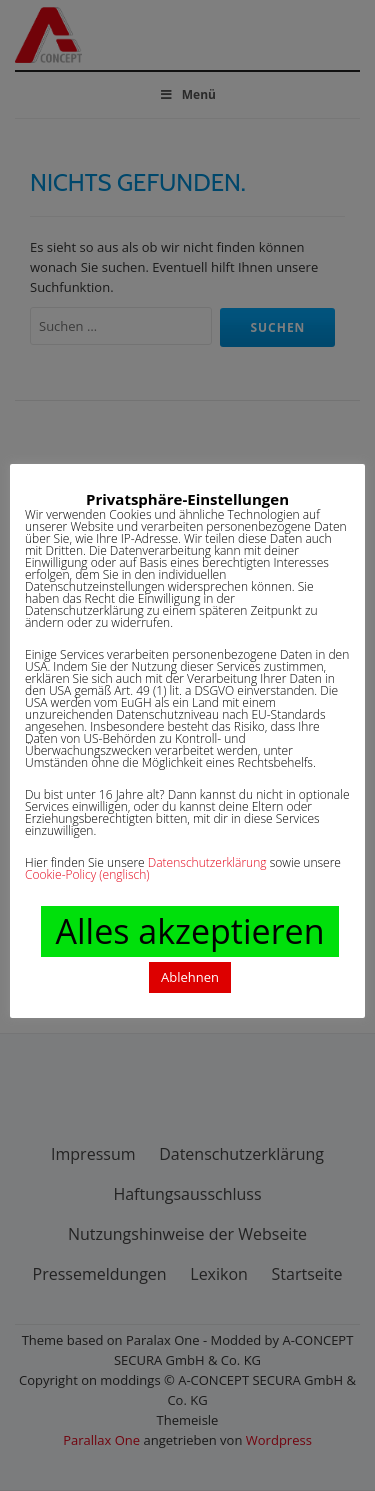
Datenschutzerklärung (207, 862)
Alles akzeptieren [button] (189, 931)
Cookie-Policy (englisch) (87, 874)
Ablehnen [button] (190, 977)
